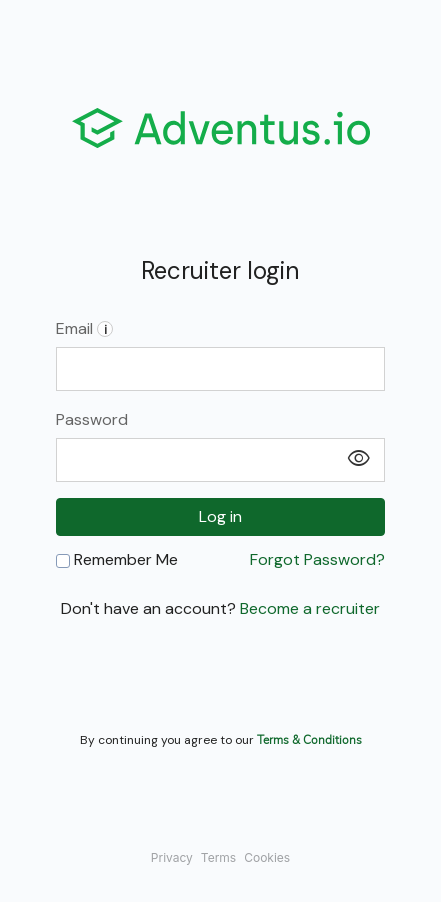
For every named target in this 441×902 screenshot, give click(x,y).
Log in (220, 516)
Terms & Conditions (309, 739)
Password (92, 419)
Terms (218, 857)
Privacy (172, 857)
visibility (359, 459)
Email (84, 328)
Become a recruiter (310, 608)
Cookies (267, 857)
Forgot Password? (317, 560)
